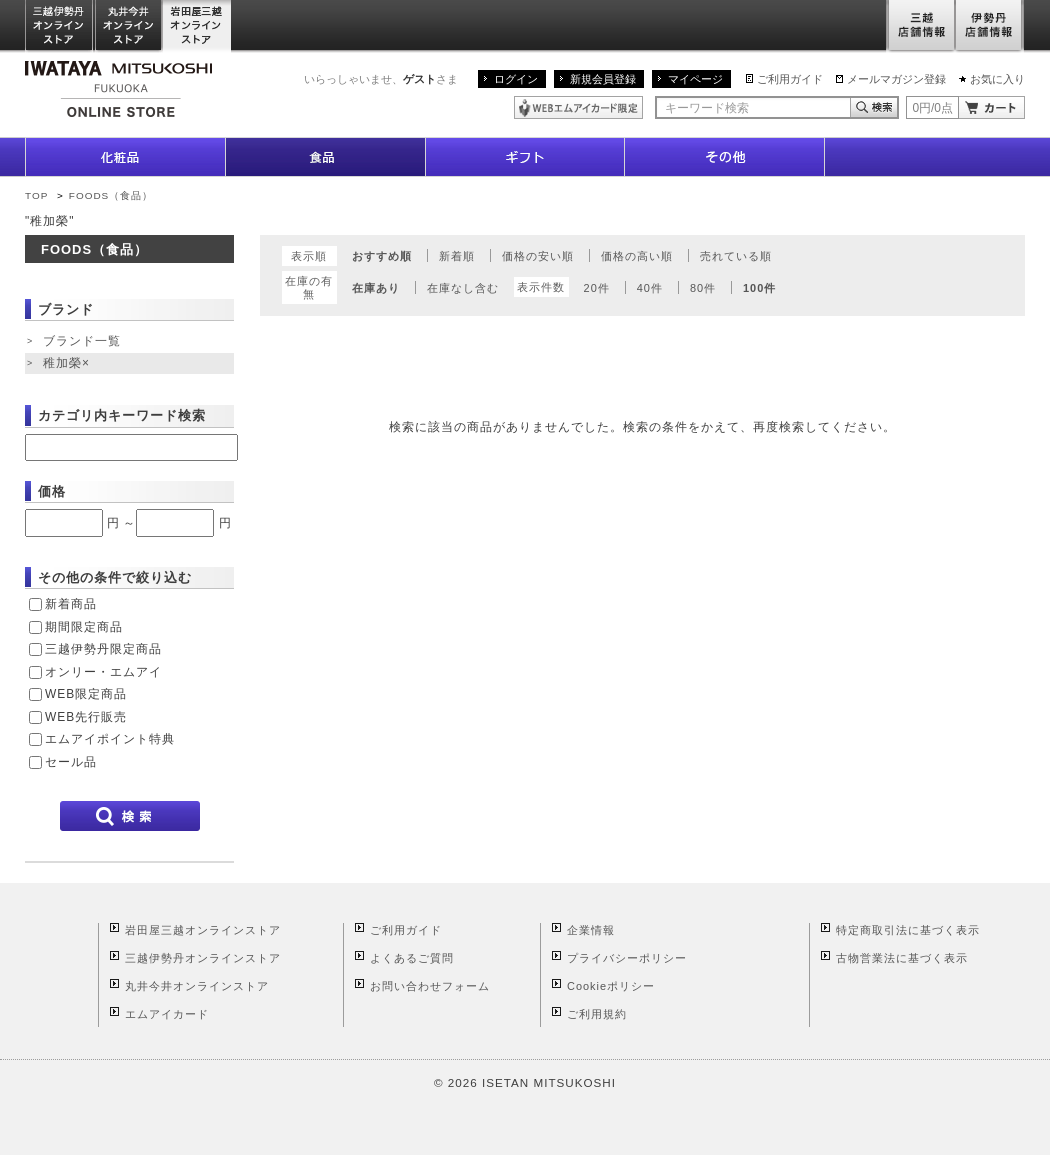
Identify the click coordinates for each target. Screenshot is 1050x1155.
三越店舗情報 (920, 26)
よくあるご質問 (412, 958)
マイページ (695, 79)
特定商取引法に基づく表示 (908, 930)
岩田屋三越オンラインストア (197, 26)
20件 (597, 288)
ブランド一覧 (82, 341)
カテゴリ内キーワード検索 (122, 415)
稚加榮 (68, 364)
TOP (36, 195)
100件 (759, 288)
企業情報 (591, 930)
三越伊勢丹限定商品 (103, 649)
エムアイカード (167, 1014)
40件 (650, 288)
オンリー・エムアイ (103, 672)
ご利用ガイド (790, 79)
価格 (52, 491)
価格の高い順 (637, 256)
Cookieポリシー (611, 986)
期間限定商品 (84, 627)
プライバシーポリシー (627, 958)
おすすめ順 (382, 256)
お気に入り (997, 79)
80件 (703, 288)
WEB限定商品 (86, 694)
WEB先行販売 (86, 717)
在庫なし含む (463, 288)
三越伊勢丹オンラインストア (60, 26)
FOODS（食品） (111, 195)
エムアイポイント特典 (110, 739)
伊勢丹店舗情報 (990, 26)
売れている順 (736, 256)
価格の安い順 (538, 256)
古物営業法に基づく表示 (902, 958)
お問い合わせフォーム (430, 986)
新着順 (457, 256)
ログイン (516, 79)
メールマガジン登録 (896, 79)
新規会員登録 (603, 79)
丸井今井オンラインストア (129, 26)
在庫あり (376, 288)
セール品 (71, 762)
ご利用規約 (597, 1014)
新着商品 (71, 604)
